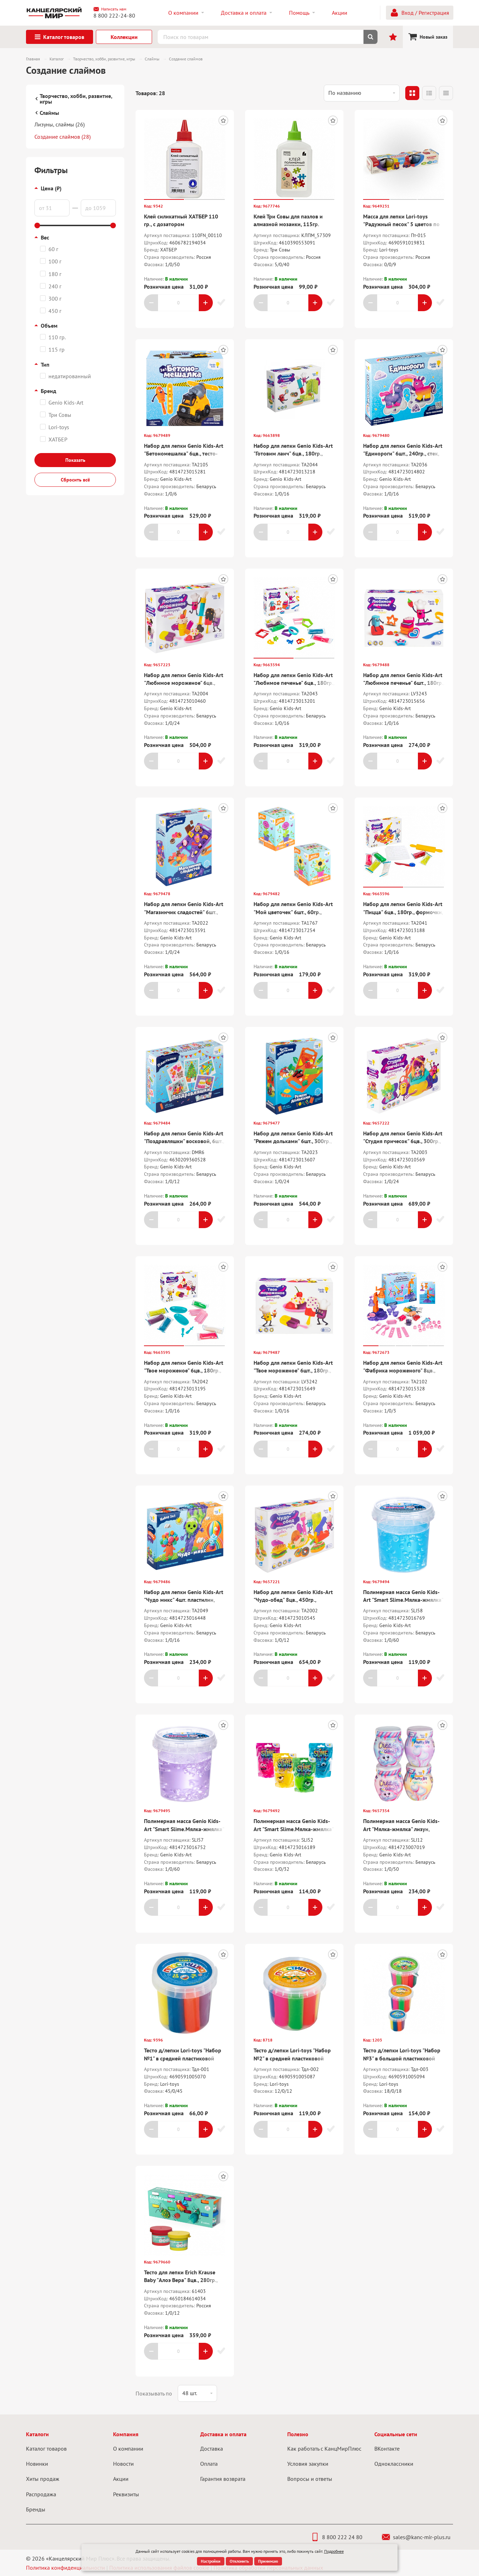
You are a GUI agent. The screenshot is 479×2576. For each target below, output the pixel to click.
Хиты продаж (42, 2478)
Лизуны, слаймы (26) (59, 124)
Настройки (211, 2561)
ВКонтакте (387, 2448)
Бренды (35, 2509)
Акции (121, 2478)
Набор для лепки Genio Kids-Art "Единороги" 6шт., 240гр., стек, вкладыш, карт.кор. (402, 453)
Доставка (211, 2448)
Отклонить (239, 2561)
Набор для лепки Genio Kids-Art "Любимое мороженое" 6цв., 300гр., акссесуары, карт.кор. (183, 682)
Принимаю (268, 2561)
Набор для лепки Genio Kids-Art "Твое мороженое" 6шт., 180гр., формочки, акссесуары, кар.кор (293, 1370)
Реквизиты (126, 2494)
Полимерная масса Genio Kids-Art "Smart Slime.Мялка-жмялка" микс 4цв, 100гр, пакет (294, 1828)
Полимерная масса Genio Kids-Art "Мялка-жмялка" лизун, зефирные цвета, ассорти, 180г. (402, 1828)
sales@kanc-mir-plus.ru (416, 2537)
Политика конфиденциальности (65, 2567)
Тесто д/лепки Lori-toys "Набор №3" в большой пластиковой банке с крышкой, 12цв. (401, 2058)
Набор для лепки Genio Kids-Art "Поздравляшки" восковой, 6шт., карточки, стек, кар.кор (184, 1141)
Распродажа (41, 2494)
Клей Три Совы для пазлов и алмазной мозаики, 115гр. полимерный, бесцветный (288, 224)
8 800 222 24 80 (336, 2537)
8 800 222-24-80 (114, 15)
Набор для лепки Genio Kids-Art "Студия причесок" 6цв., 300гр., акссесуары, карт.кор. (402, 1141)
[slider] (37, 225)
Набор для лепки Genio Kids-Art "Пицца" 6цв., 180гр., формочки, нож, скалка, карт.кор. (403, 911)
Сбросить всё (75, 480)
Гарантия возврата (222, 2478)
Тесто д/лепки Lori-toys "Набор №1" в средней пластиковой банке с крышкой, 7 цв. (182, 2058)
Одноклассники (393, 2463)
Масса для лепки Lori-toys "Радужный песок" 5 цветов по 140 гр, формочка (401, 224)
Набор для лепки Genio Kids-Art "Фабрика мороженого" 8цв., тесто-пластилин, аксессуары (402, 1370)
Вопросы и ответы (309, 2478)
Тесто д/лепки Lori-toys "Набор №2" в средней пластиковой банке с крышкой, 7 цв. (292, 2058)
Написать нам (109, 9)
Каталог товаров (46, 2448)
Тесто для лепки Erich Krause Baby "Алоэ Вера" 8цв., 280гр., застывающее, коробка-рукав (181, 2280)
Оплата (209, 2463)
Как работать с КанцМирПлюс (324, 2448)
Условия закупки (307, 2463)
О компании (128, 2448)
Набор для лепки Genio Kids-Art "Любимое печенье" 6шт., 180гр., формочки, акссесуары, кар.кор (403, 682)
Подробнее (334, 2551)
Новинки (37, 2463)
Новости (123, 2463)
